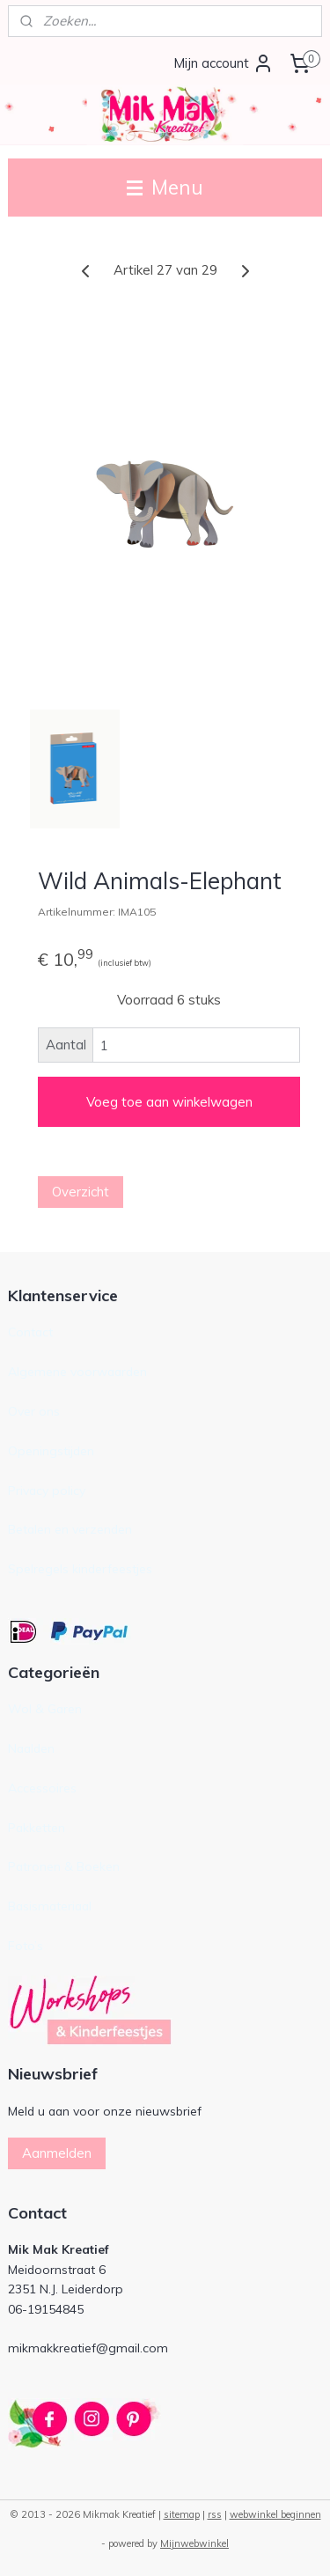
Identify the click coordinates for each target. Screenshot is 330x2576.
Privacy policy (46, 1490)
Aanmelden (57, 2153)
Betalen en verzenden (70, 1528)
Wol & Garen (45, 1708)
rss (215, 2514)
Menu (165, 187)
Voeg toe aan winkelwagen (169, 1101)
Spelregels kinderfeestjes (80, 1568)
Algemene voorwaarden (77, 1371)
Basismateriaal (50, 1905)
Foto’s (25, 1945)
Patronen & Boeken (64, 1865)
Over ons (34, 1410)
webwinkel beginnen (275, 2514)
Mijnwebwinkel (194, 2543)
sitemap (182, 2514)
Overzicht (80, 1191)
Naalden (31, 1748)
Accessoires (42, 1787)
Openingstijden (51, 1450)
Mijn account (223, 63)
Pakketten (36, 1827)
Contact (30, 1331)
